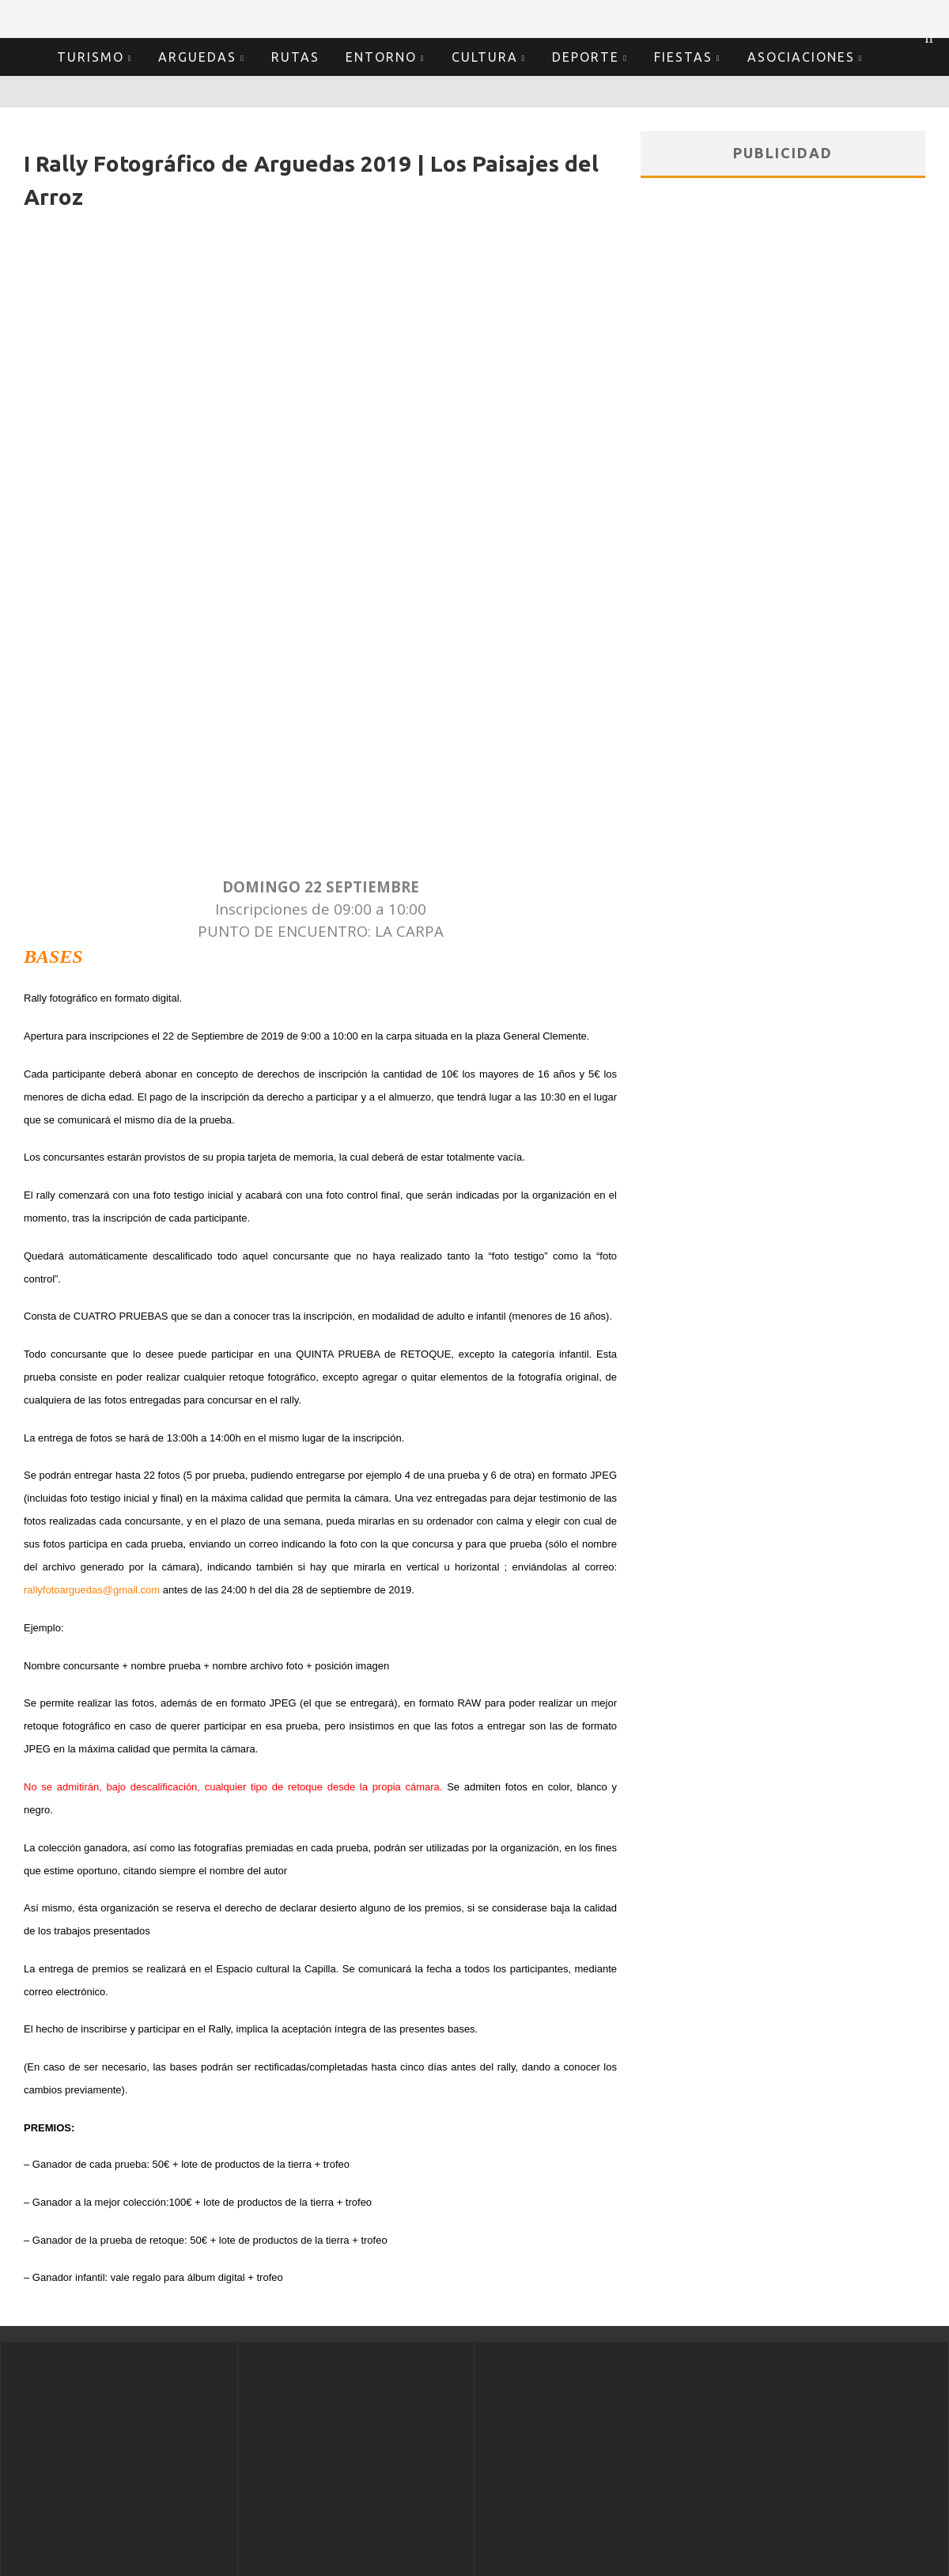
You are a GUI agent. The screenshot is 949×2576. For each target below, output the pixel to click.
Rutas (295, 57)
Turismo (90, 57)
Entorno (381, 57)
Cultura (485, 57)
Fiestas (683, 57)
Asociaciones (801, 57)
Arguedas (197, 57)
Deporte (585, 57)
